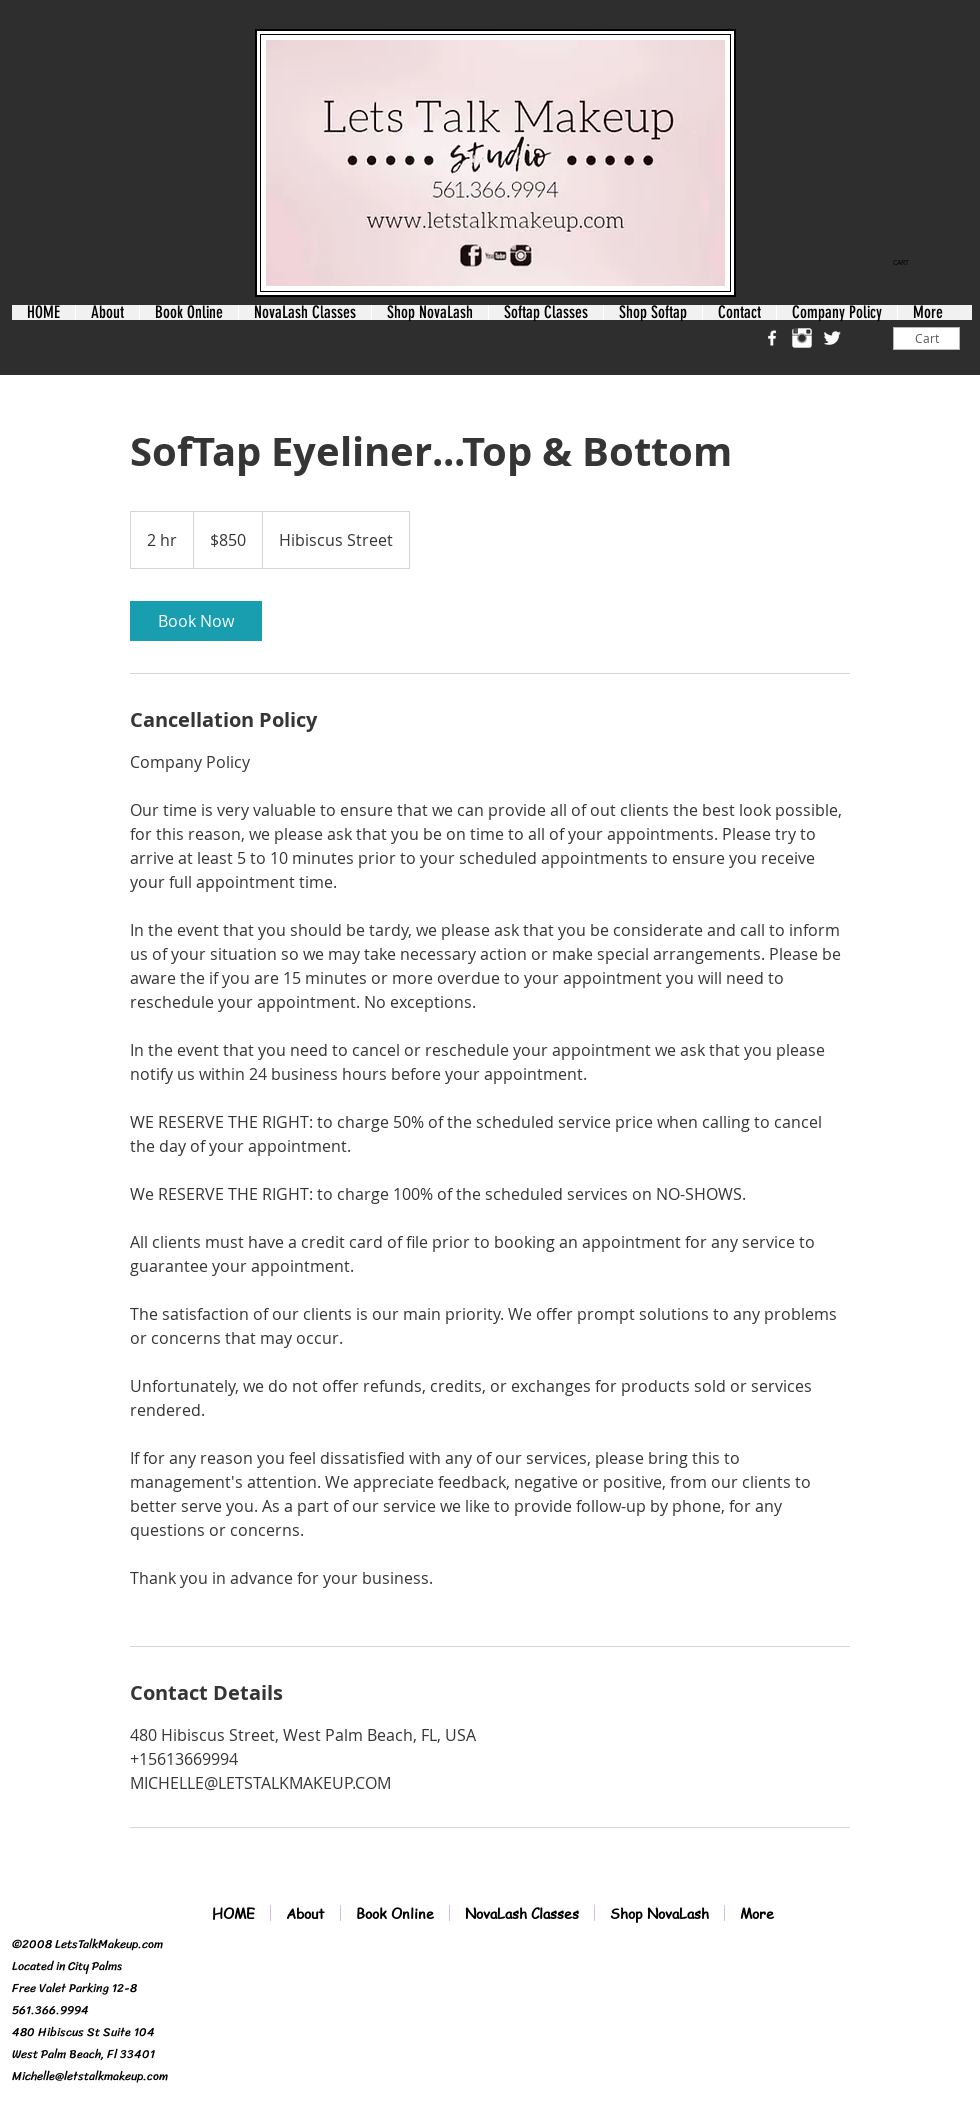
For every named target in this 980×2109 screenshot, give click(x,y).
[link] (908, 263)
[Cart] (926, 338)
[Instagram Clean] (802, 338)
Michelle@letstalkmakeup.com (90, 2076)
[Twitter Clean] (832, 338)
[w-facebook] (772, 338)
